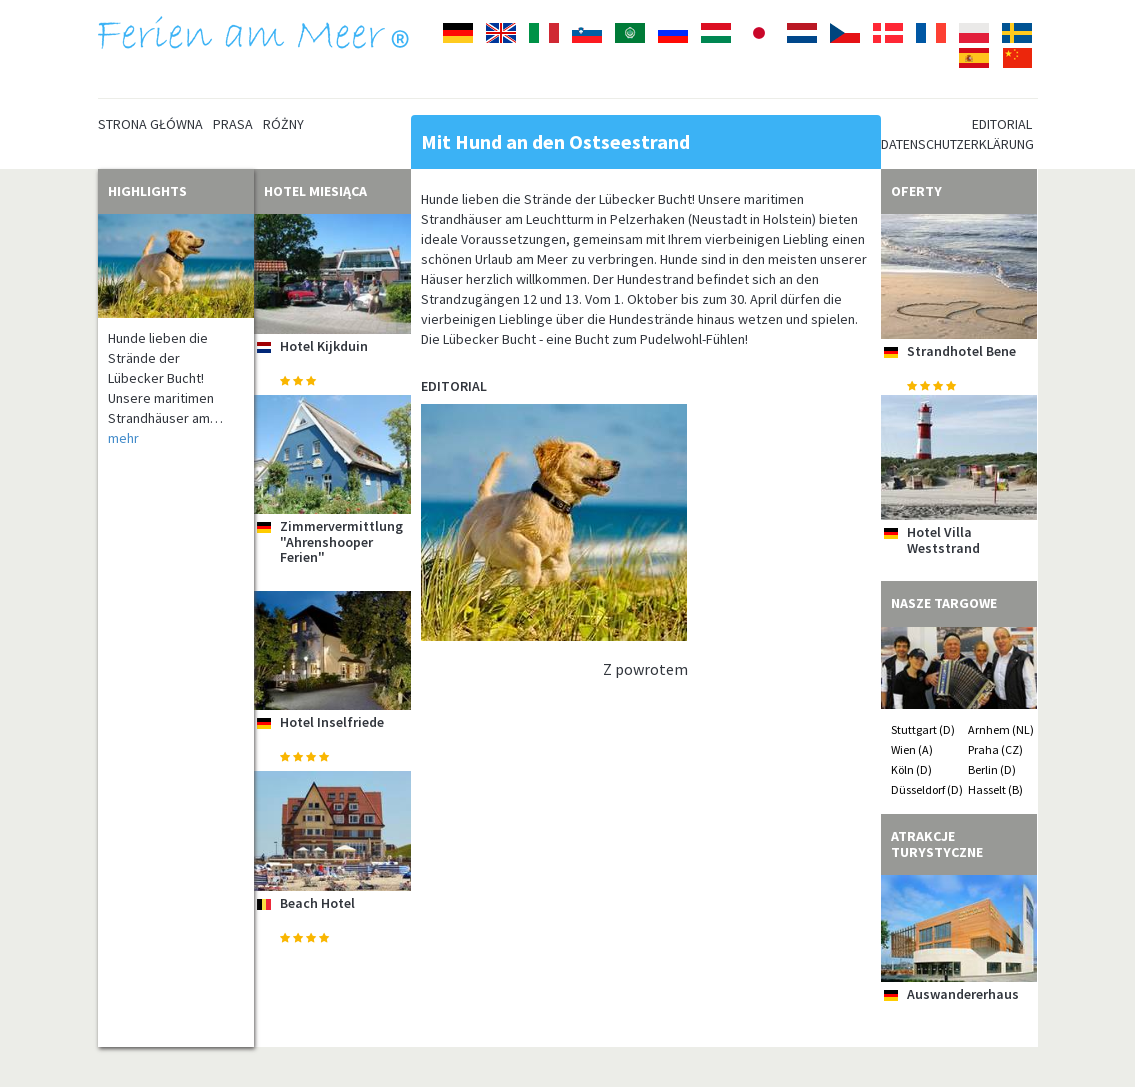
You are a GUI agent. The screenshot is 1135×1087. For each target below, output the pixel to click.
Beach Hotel (317, 903)
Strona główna (150, 124)
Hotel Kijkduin (324, 346)
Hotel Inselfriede (332, 722)
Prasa (233, 124)
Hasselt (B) (995, 789)
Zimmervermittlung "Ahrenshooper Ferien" (341, 541)
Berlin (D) (992, 769)
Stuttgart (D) (923, 729)
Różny (283, 124)
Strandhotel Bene (961, 351)
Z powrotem (645, 669)
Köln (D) (911, 769)
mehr (123, 438)
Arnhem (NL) (1001, 729)
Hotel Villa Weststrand (943, 539)
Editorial (1002, 124)
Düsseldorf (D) (927, 789)
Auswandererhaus (963, 994)
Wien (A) (912, 749)
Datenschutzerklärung (957, 144)
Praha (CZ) (995, 749)
